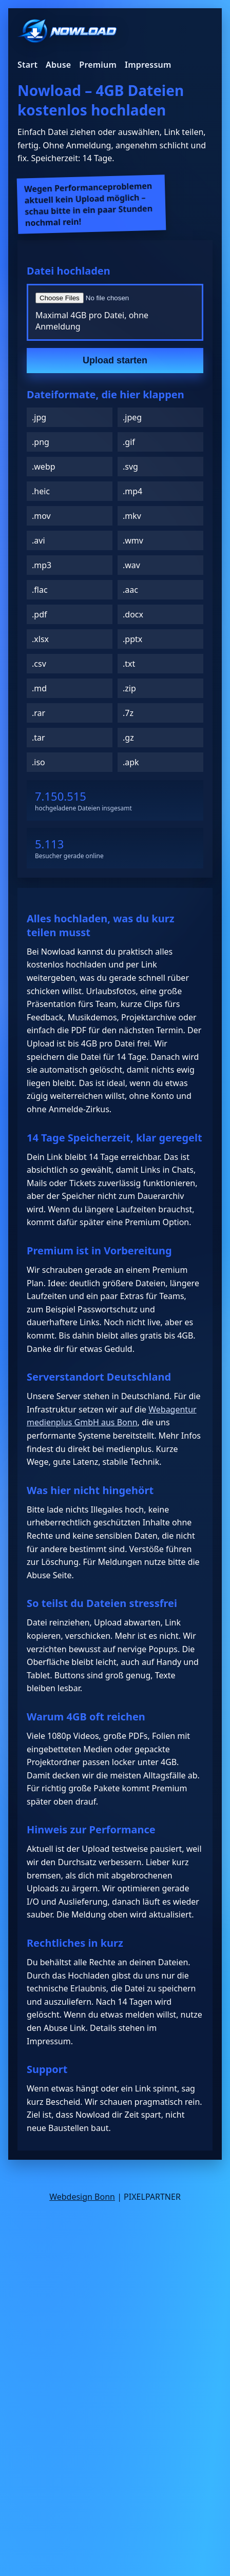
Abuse (58, 64)
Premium (98, 64)
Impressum (148, 64)
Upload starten (115, 360)
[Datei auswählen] (115, 298)
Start (27, 64)
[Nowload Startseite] (67, 32)
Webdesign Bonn (82, 2196)
